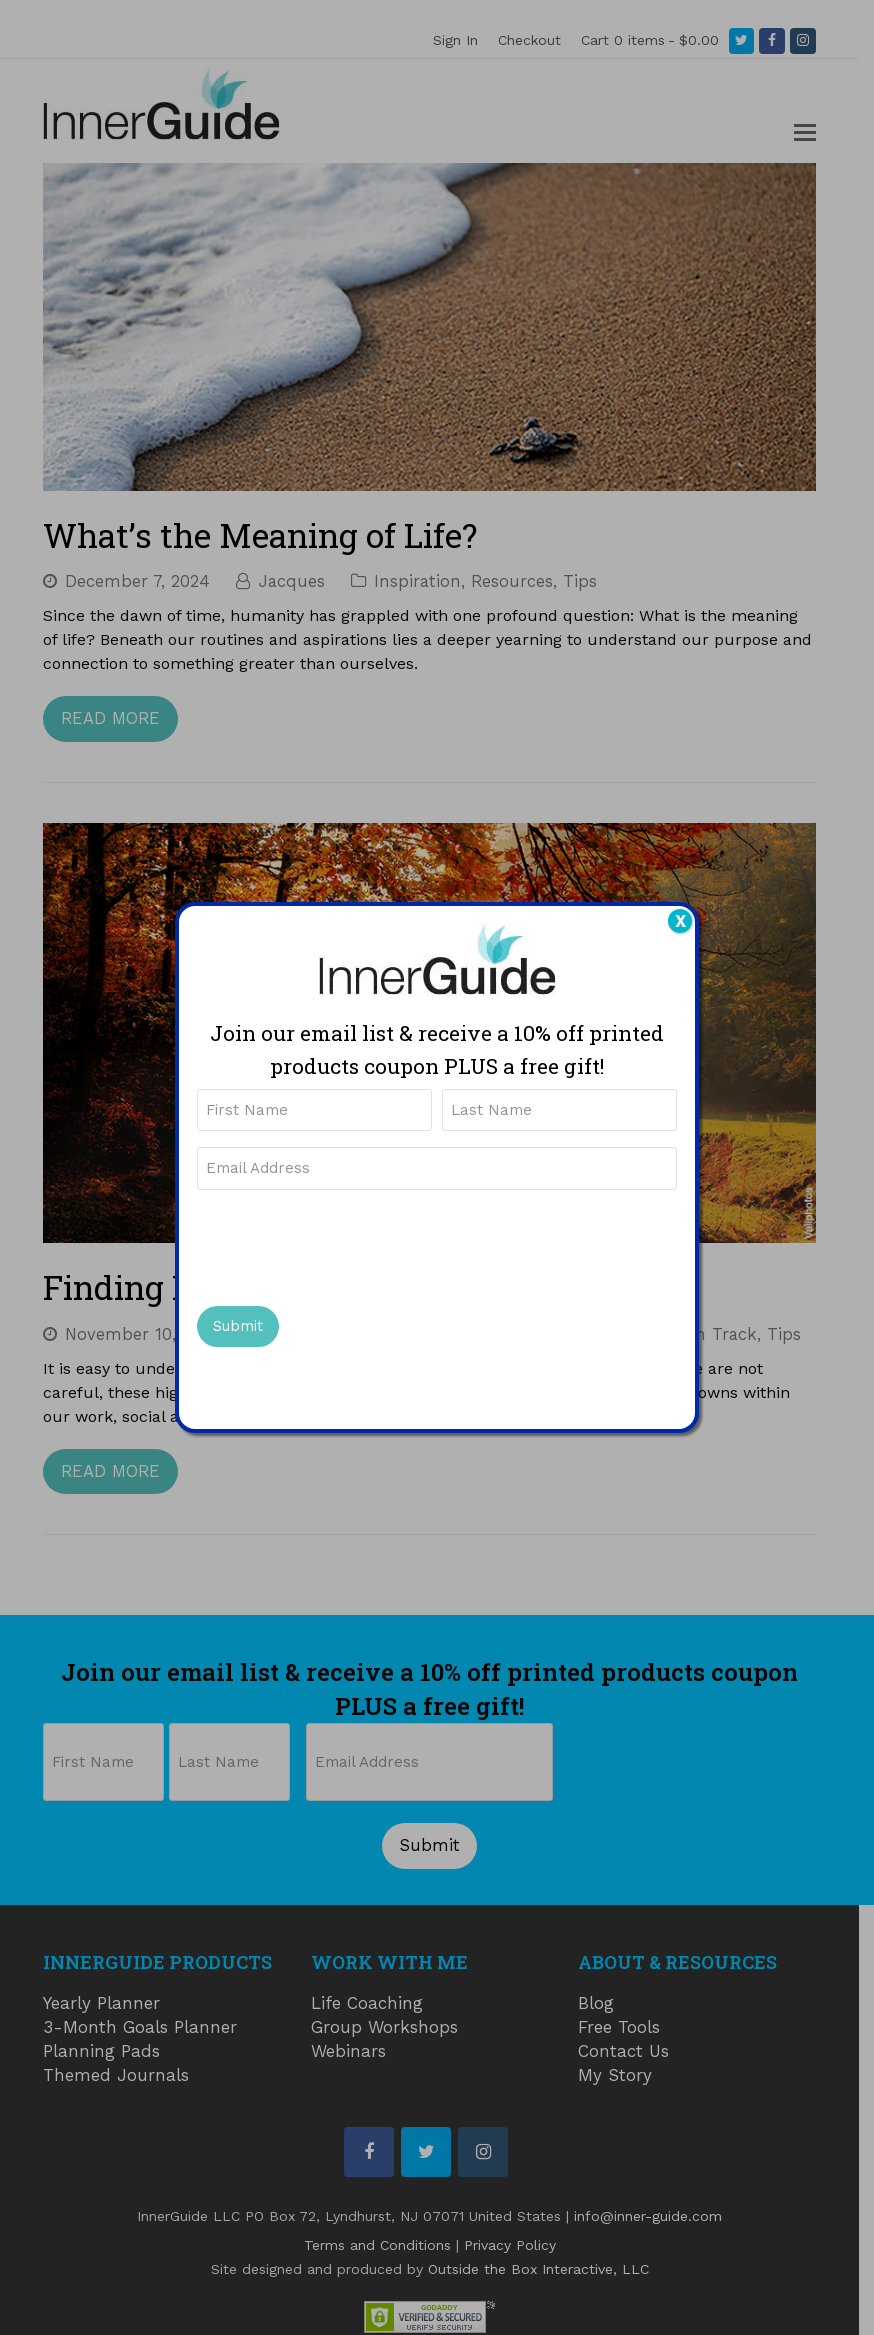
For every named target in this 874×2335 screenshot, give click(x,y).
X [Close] (680, 921)
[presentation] (349, 1246)
